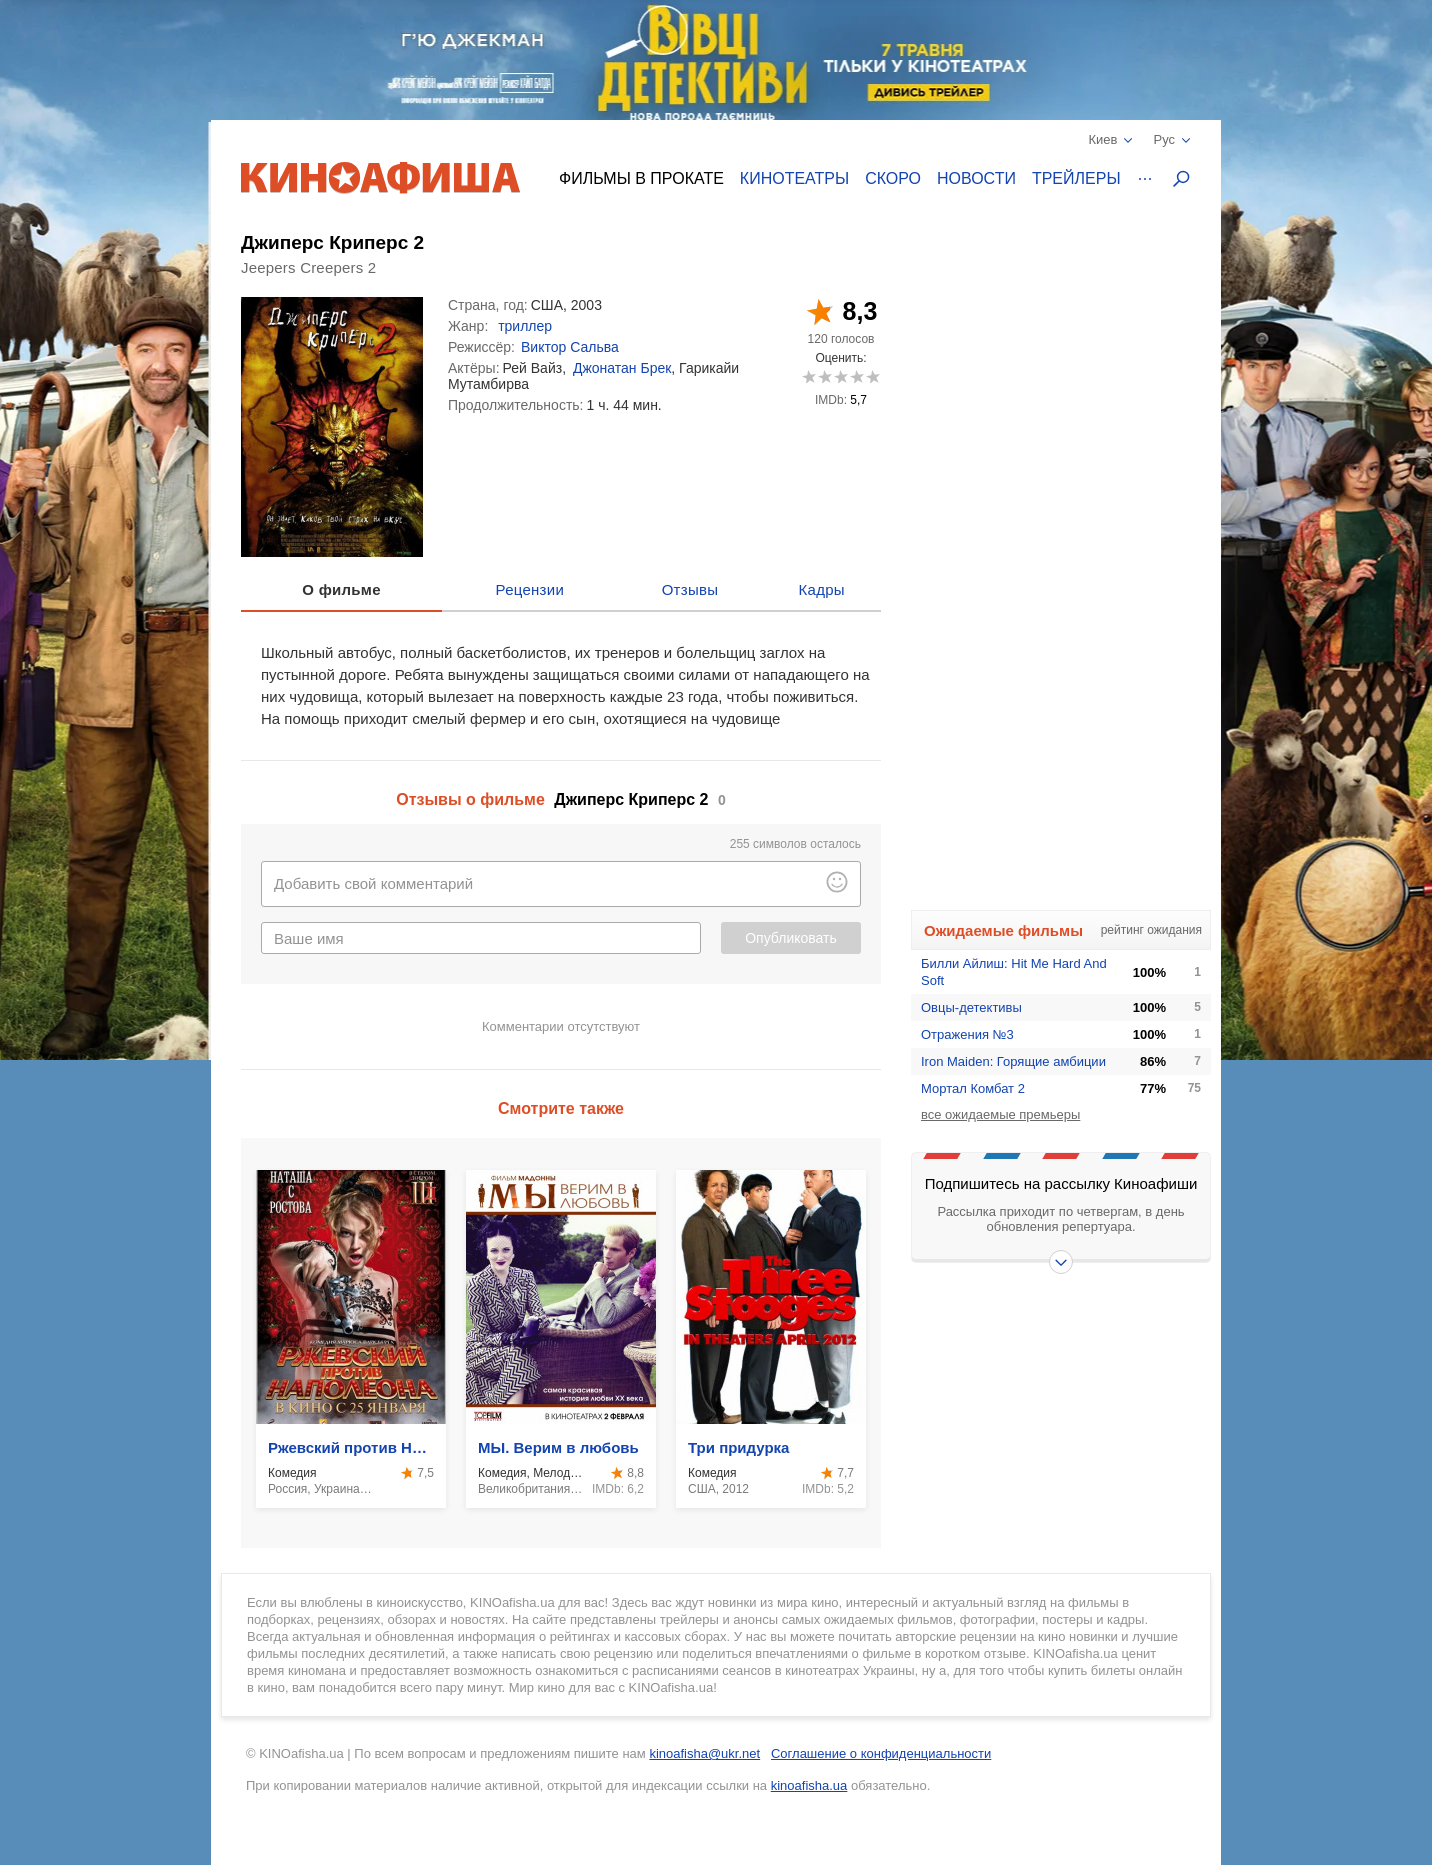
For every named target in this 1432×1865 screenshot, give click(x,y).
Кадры (822, 589)
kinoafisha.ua (809, 1785)
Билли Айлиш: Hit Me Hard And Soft (1014, 972)
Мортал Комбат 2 (973, 1088)
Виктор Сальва (570, 347)
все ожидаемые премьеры (1000, 1114)
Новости (976, 178)
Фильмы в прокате (641, 178)
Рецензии (530, 589)
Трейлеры (1076, 178)
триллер (525, 326)
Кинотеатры (794, 178)
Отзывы (690, 589)
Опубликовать (791, 938)
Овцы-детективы (971, 1007)
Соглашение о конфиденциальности (881, 1753)
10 (872, 376)
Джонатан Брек (622, 368)
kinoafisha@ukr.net (704, 1753)
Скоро (893, 178)
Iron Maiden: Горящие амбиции (1013, 1061)
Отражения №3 (967, 1034)
